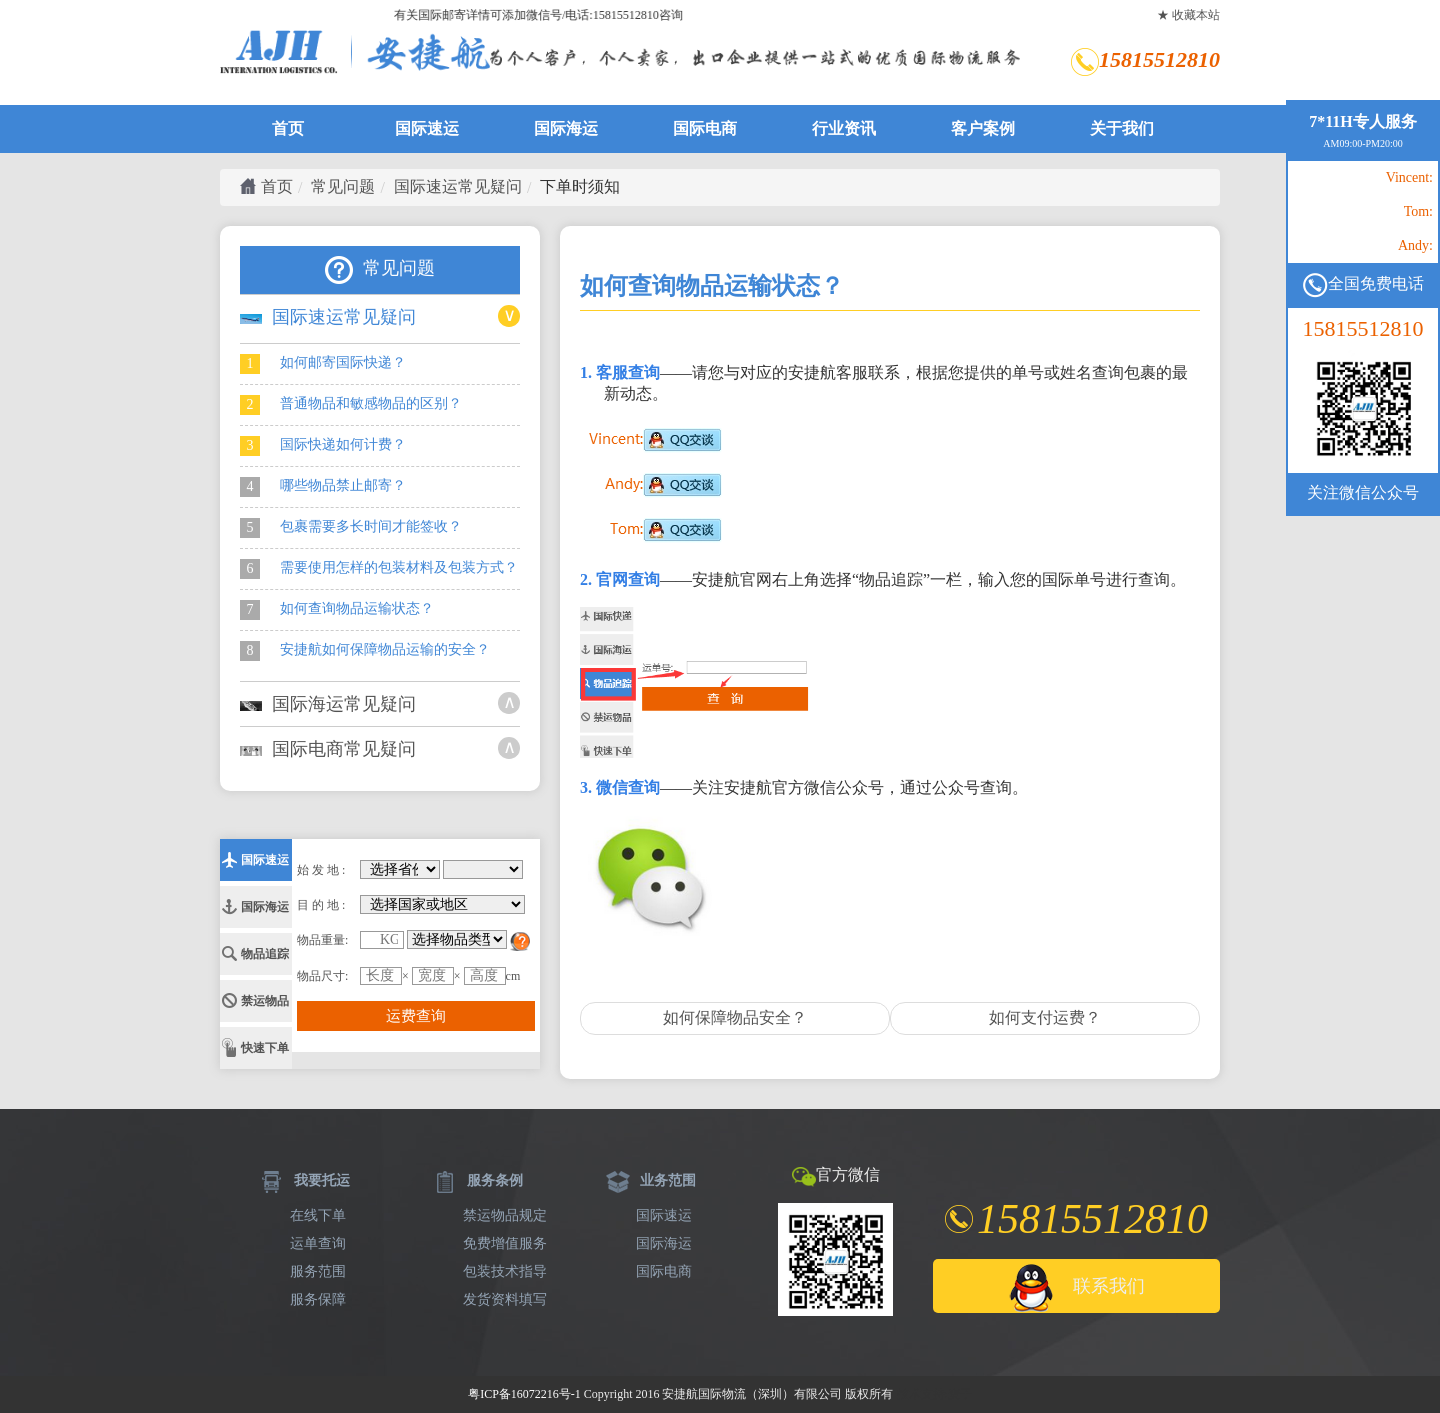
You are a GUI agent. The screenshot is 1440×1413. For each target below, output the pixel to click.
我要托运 (305, 1180)
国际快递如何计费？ (323, 446)
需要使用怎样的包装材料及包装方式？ (379, 569)
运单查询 (318, 1243)
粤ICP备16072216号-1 (524, 1394)
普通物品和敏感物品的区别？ (351, 405)
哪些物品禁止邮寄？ (323, 487)
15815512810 (1363, 329)
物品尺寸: (322, 976)
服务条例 (478, 1180)
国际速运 (427, 128)
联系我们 (1076, 1288)
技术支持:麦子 (934, 1394)
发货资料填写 (505, 1299)
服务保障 (318, 1299)
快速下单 (265, 1048)
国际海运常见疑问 (328, 704)
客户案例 (983, 128)
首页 (288, 128)
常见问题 (343, 186)
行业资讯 (844, 128)
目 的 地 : (321, 905)
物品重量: (322, 940)
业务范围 (651, 1180)
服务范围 (318, 1271)
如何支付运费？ (1045, 1017)
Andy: (1415, 246)
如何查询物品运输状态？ (337, 610)
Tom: (1418, 212)
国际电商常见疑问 (328, 749)
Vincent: (1409, 178)
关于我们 (1122, 128)
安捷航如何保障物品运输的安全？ (365, 651)
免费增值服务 (505, 1243)
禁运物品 (265, 1001)
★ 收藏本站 (1188, 15)
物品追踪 (265, 954)
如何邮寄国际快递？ (323, 364)
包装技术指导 (505, 1271)
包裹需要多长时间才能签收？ (351, 528)
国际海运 (566, 128)
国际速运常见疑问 (458, 186)
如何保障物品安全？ (735, 1017)
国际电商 (705, 128)
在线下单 (318, 1215)
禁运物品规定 (505, 1215)
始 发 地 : (321, 870)
